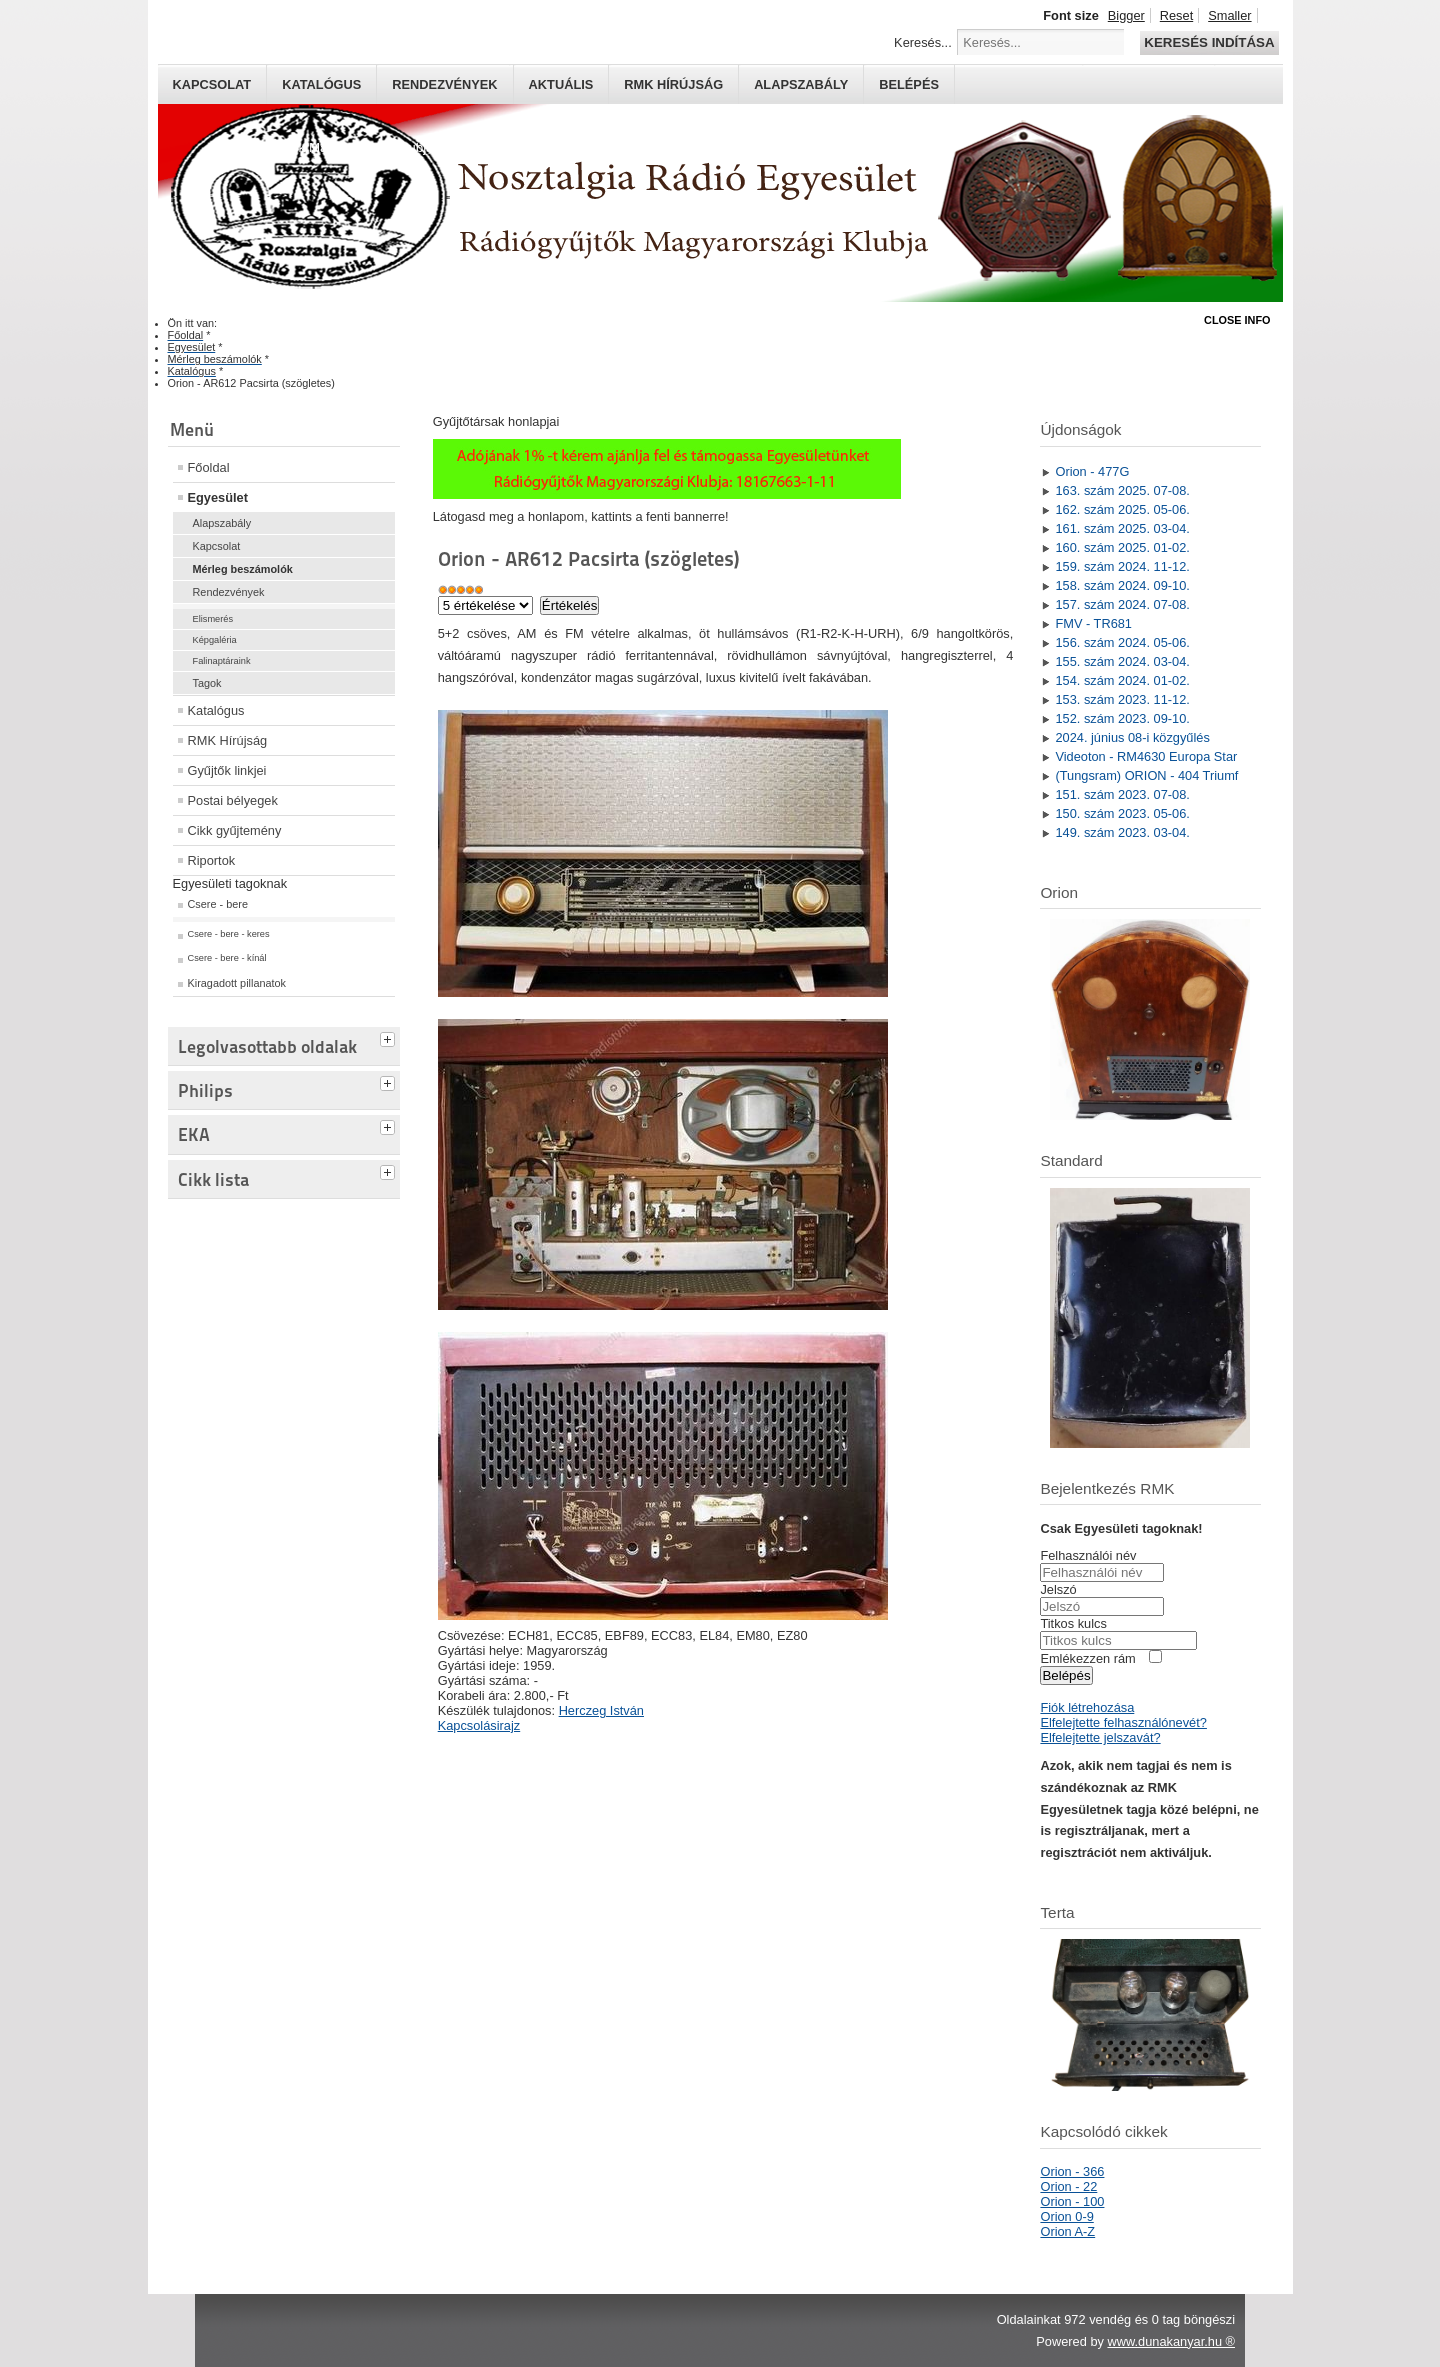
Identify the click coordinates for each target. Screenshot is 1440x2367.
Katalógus (321, 84)
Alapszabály (801, 84)
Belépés (909, 84)
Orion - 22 (1068, 2186)
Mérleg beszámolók (243, 569)
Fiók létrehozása (1087, 1707)
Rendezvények (444, 84)
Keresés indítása (1209, 42)
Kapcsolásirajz (479, 1725)
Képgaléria (215, 640)
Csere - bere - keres (229, 934)
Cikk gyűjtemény (235, 830)
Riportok (212, 860)
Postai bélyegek (233, 800)
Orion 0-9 (1066, 2216)
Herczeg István (601, 1710)
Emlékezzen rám (1087, 1658)
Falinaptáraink (222, 661)
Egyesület (218, 497)
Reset (1176, 15)
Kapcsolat (212, 84)
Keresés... (923, 42)
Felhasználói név (1088, 1555)
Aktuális (561, 84)
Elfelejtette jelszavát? (1100, 1737)
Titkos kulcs (1073, 1623)
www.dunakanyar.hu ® (1171, 2341)
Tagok (207, 683)
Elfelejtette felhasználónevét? (1123, 1722)
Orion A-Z (1067, 2231)
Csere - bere (218, 904)
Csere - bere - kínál (227, 958)
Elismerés (213, 619)
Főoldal (209, 467)
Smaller (1229, 15)
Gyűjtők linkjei (227, 770)
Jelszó (1058, 1589)
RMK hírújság (673, 84)
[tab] (390, 1037)
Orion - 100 (1072, 2201)
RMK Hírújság (228, 740)
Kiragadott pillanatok (237, 983)
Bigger (1126, 15)
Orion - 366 (1072, 2171)
